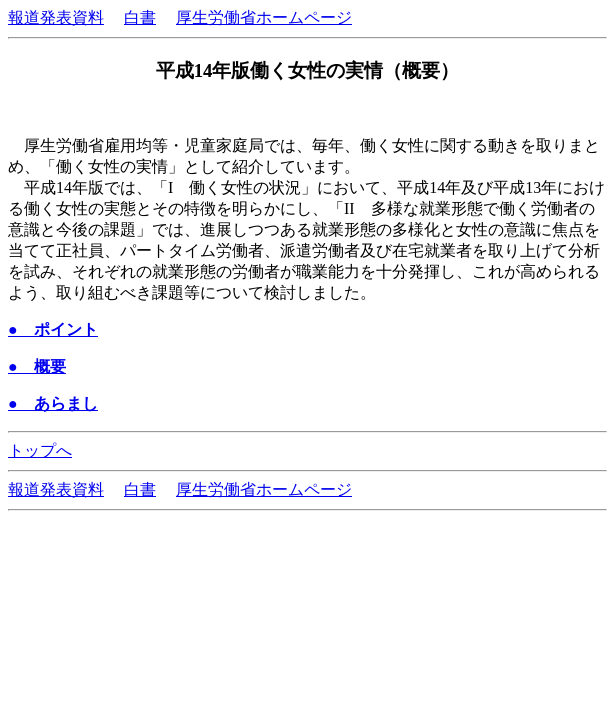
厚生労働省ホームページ (264, 17)
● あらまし (53, 403)
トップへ (40, 450)
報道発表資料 (56, 17)
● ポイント (53, 329)
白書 (140, 17)
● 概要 (37, 366)
